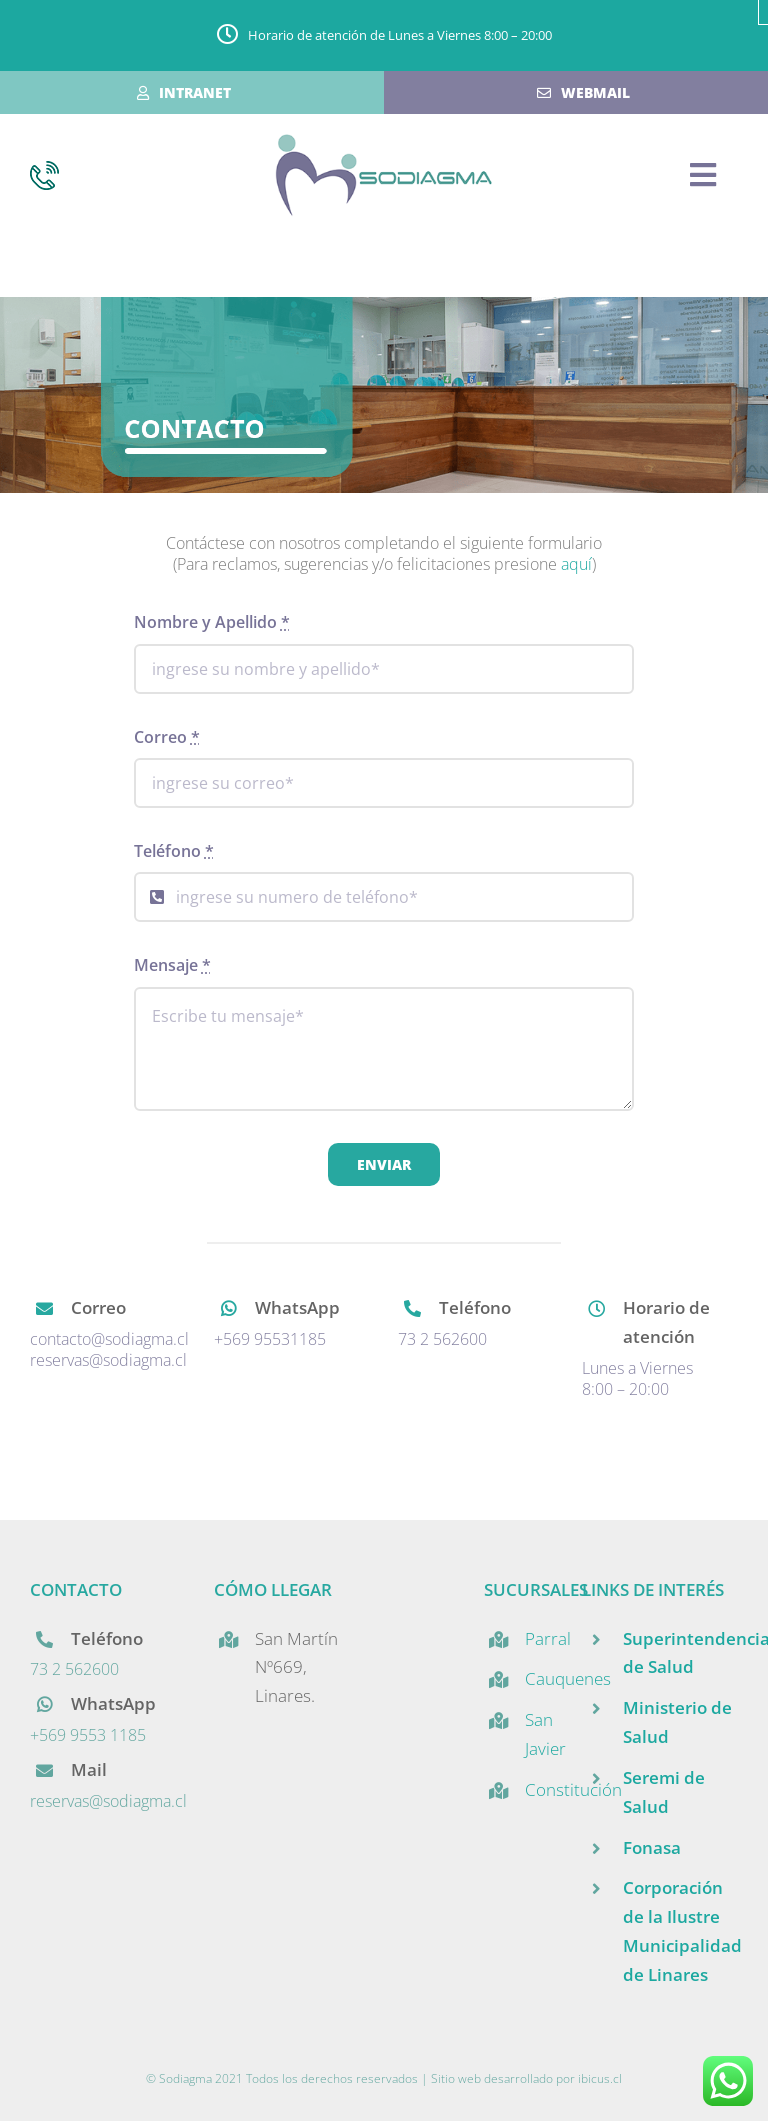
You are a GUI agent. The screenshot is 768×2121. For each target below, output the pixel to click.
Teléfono (174, 851)
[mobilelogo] (383, 142)
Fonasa (652, 1847)
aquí (576, 564)
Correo (167, 737)
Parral (548, 1638)
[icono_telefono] (44, 169)
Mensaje (172, 965)
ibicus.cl (600, 2078)
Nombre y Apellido (212, 622)
